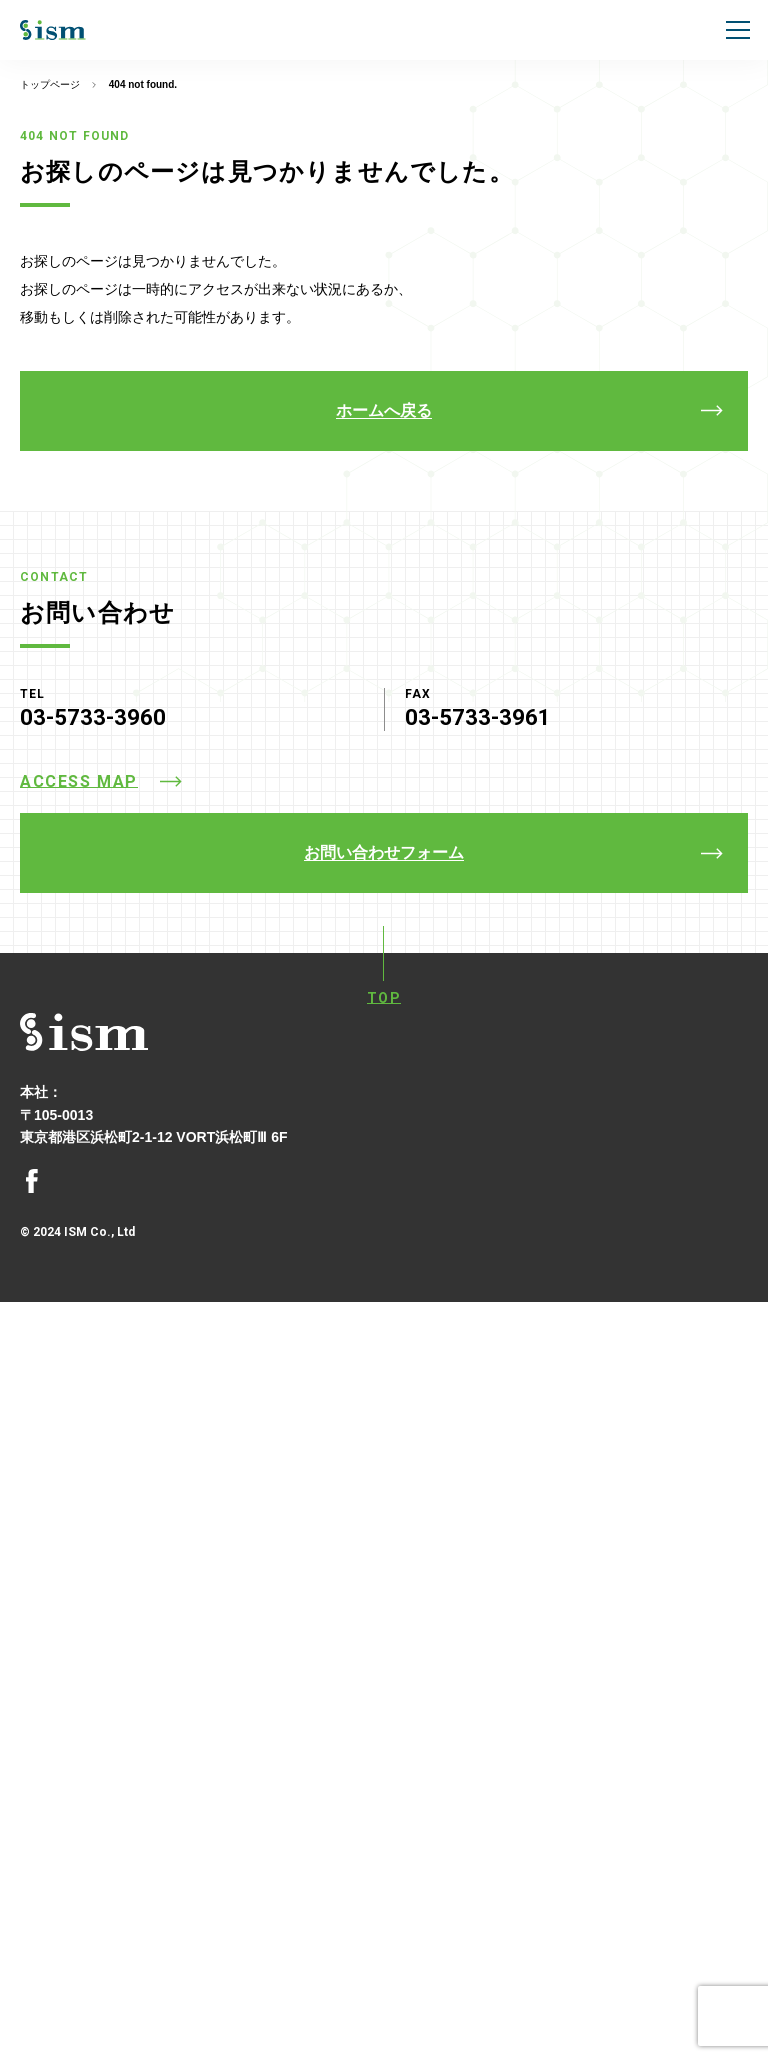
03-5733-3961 (478, 717)
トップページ (50, 84)
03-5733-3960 (93, 717)
